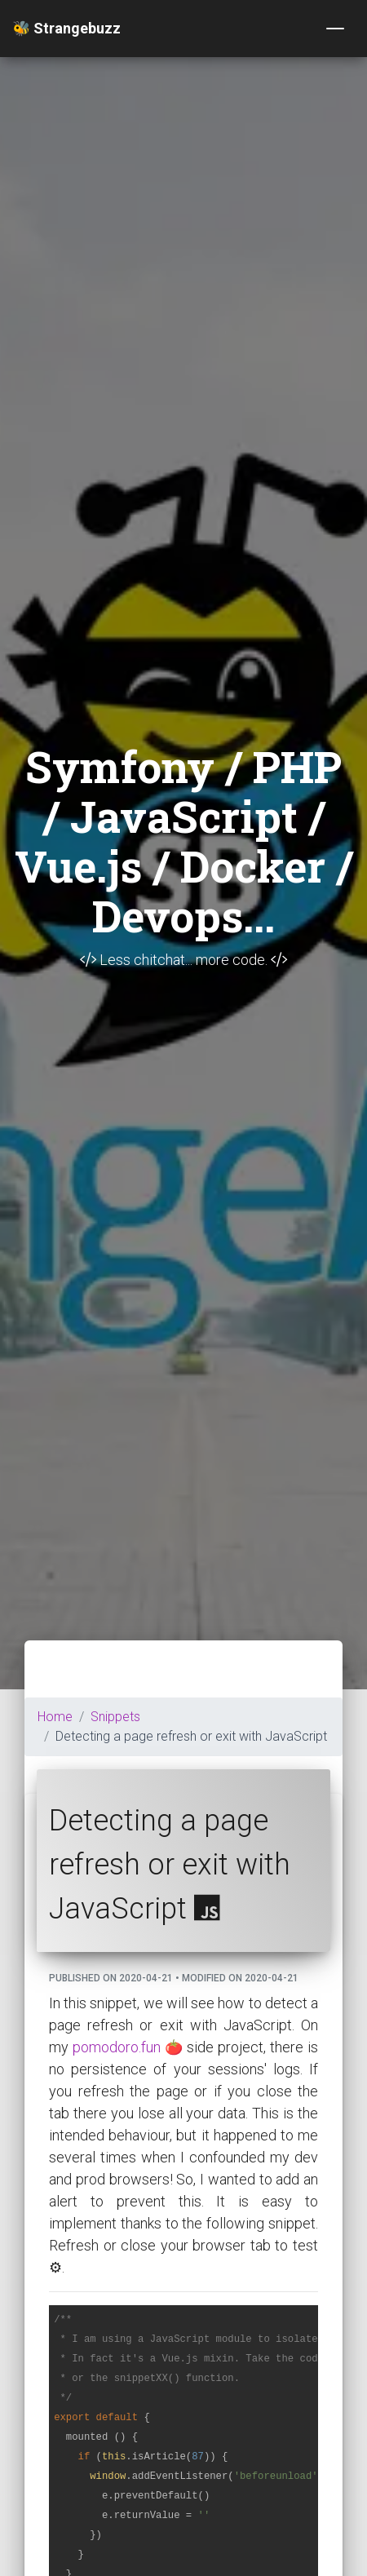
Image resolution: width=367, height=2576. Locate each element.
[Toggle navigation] (335, 28)
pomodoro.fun (117, 2047)
